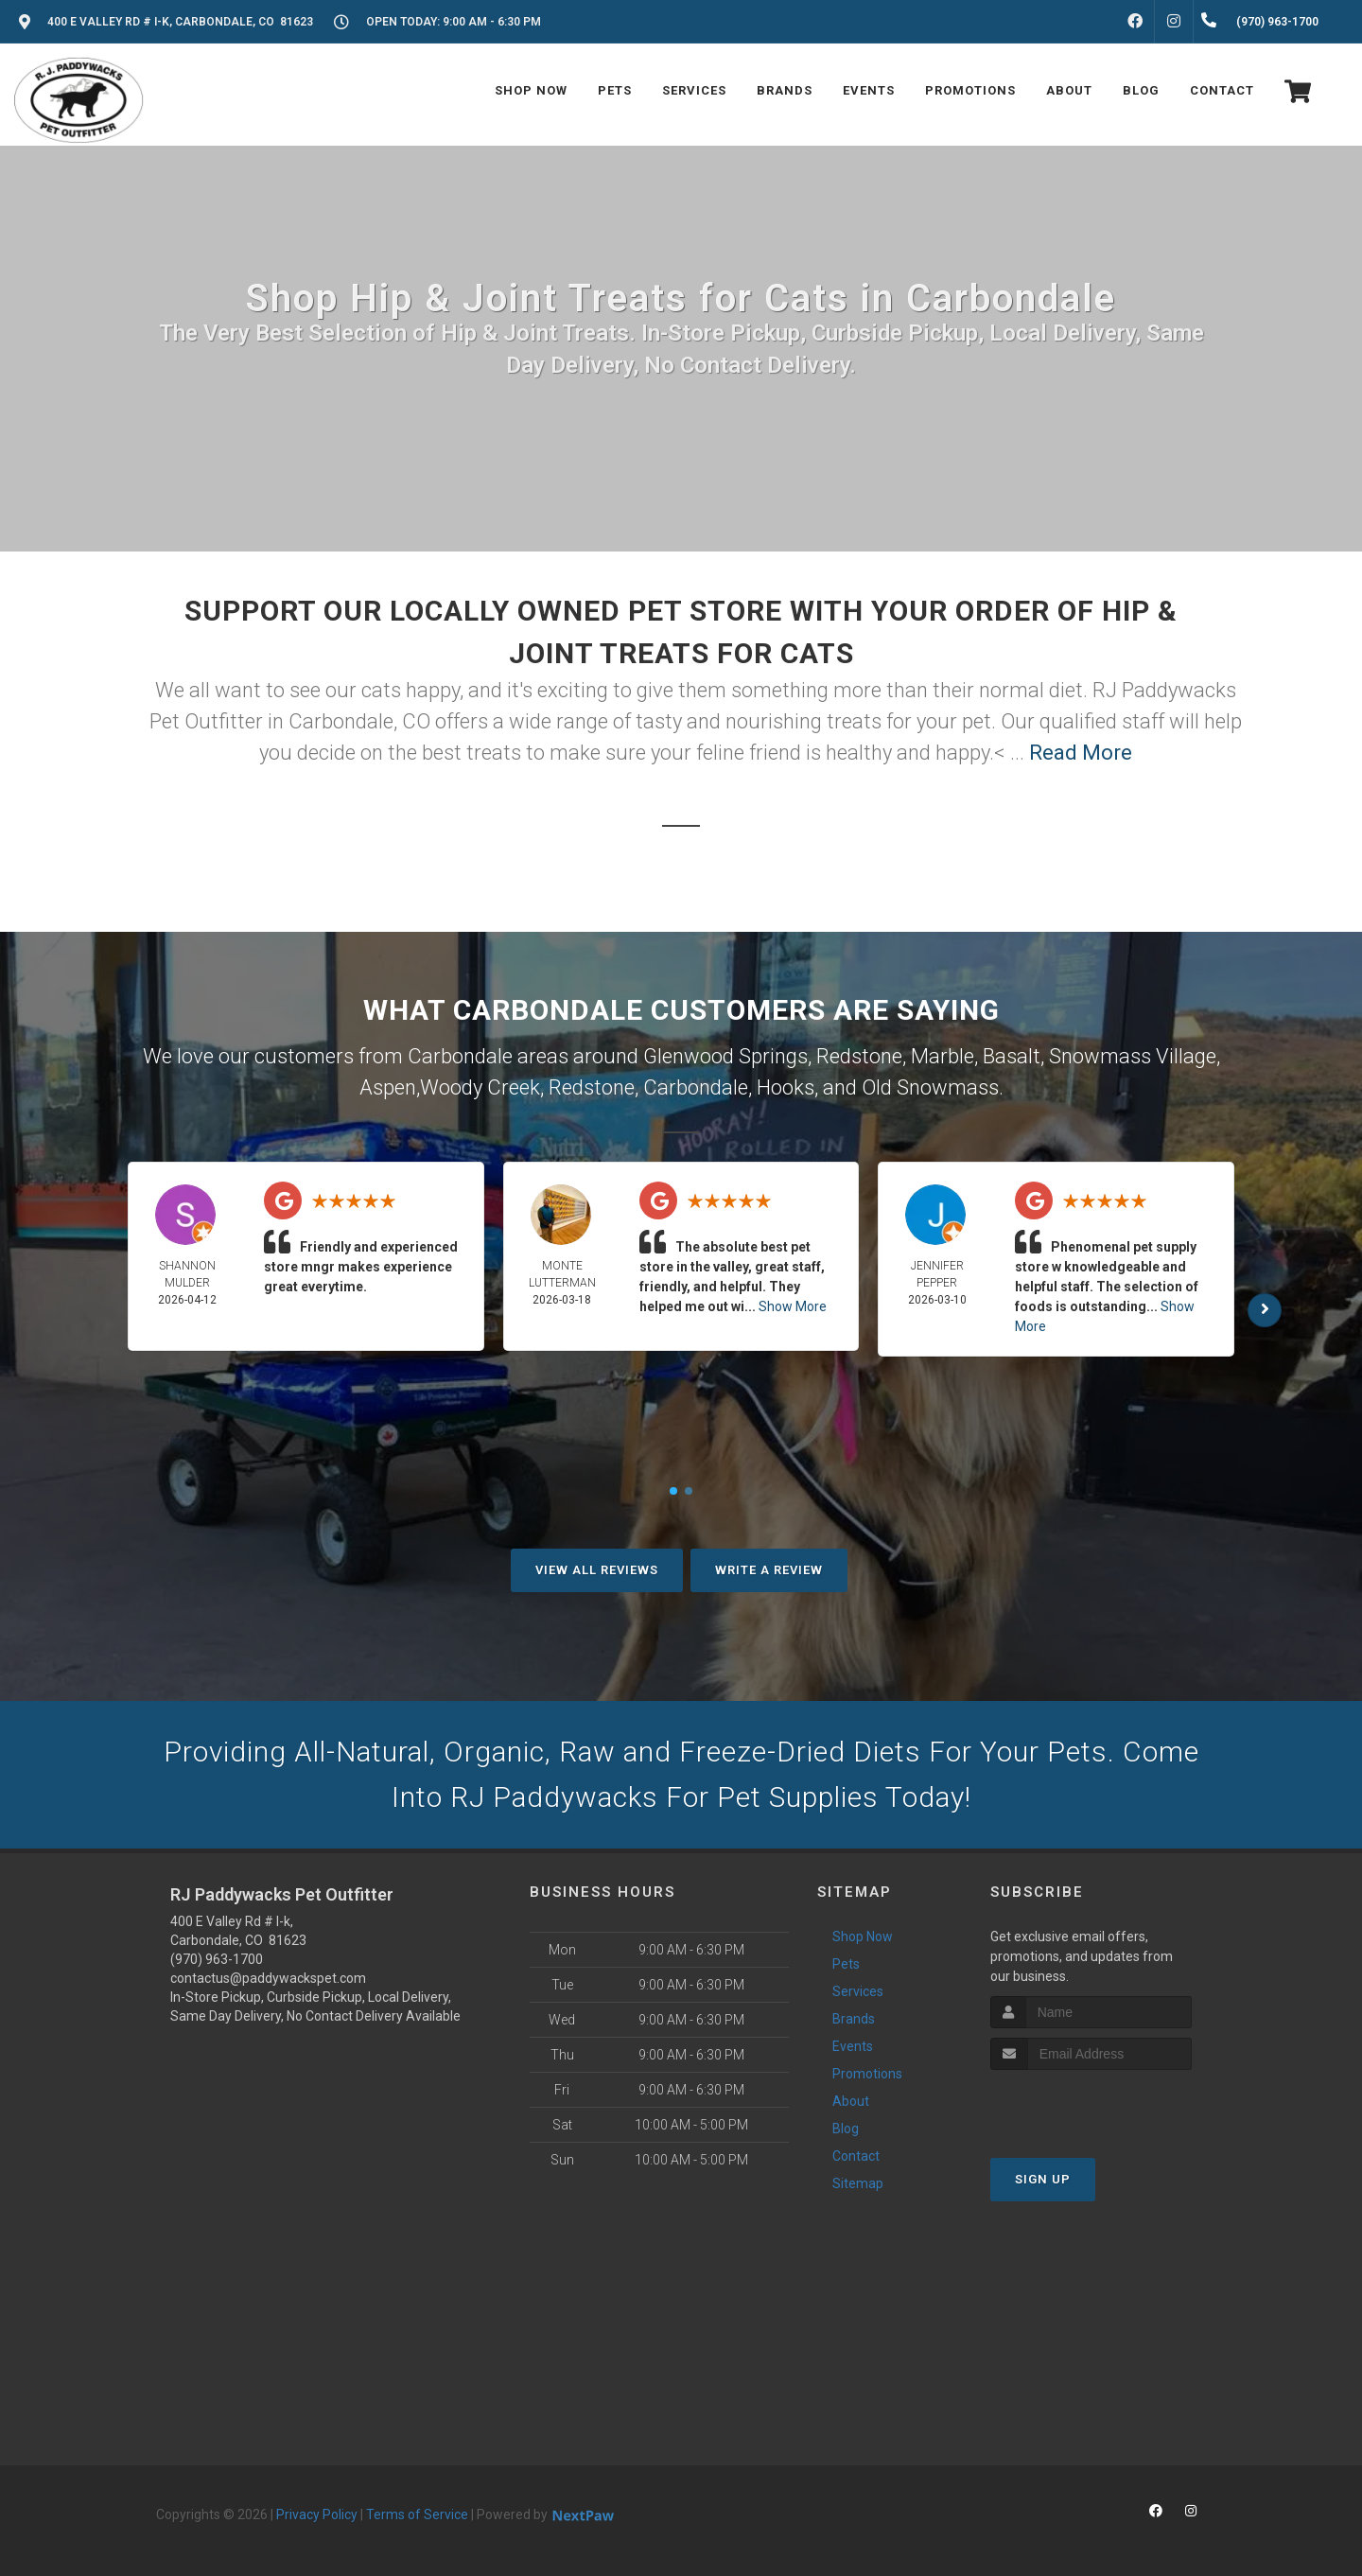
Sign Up (1043, 2179)
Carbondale (695, 1087)
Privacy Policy (317, 2514)
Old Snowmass (930, 1087)
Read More (1080, 752)
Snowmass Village (1132, 1056)
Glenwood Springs (725, 1056)
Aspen (387, 1087)
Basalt (1011, 1056)
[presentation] (1091, 2105)
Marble (942, 1056)
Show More (793, 1306)
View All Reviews (596, 1570)
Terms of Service (417, 2514)
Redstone (859, 1056)
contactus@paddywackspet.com (268, 1978)
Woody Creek (480, 1087)
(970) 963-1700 (216, 1959)
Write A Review (769, 1570)
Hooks (785, 1087)
